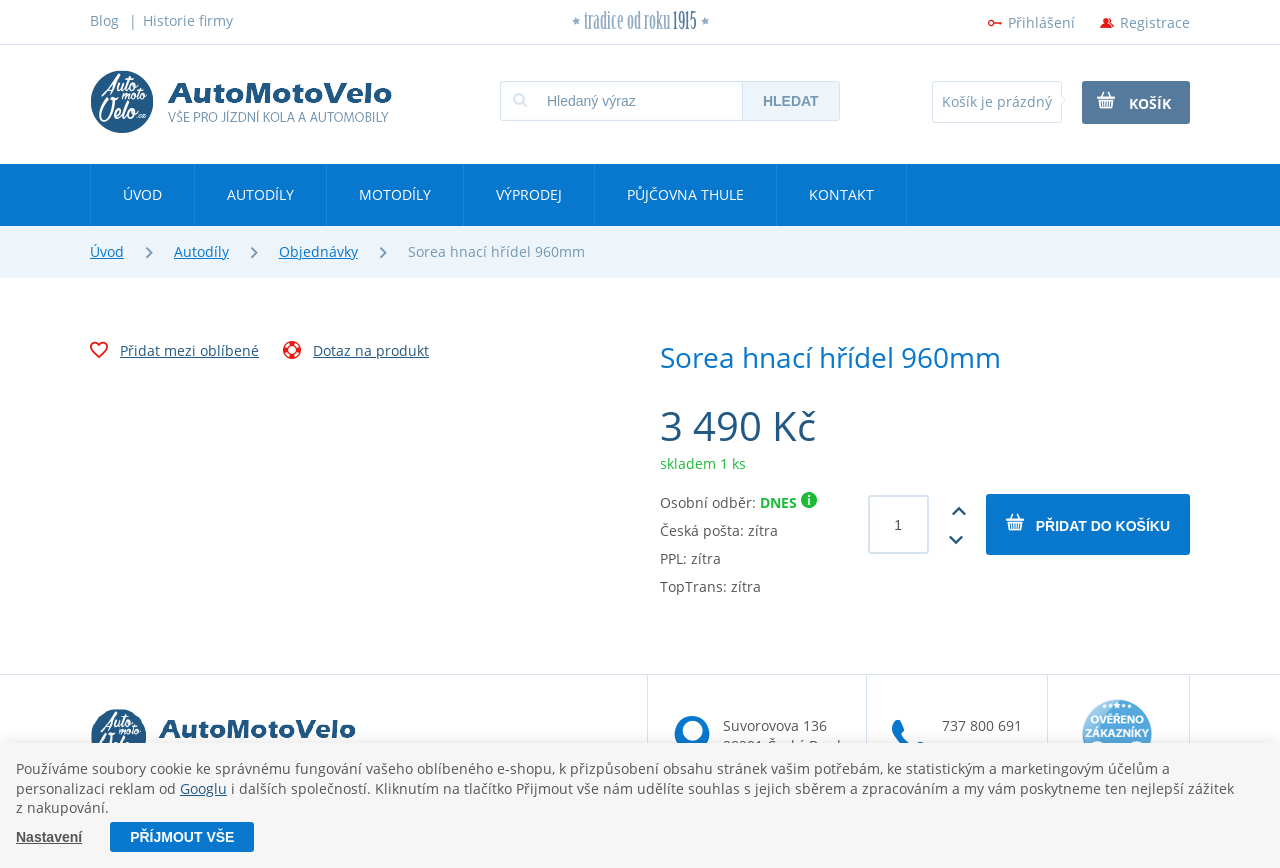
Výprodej (529, 194)
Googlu (203, 788)
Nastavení (49, 837)
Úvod (142, 194)
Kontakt (841, 194)
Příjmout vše (182, 837)
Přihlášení (1041, 22)
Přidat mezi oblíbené (174, 353)
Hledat (791, 101)
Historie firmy (188, 20)
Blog (104, 20)
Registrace (1155, 22)
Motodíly (395, 194)
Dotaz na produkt (356, 353)
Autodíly (260, 194)
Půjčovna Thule (685, 194)
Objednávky (318, 251)
